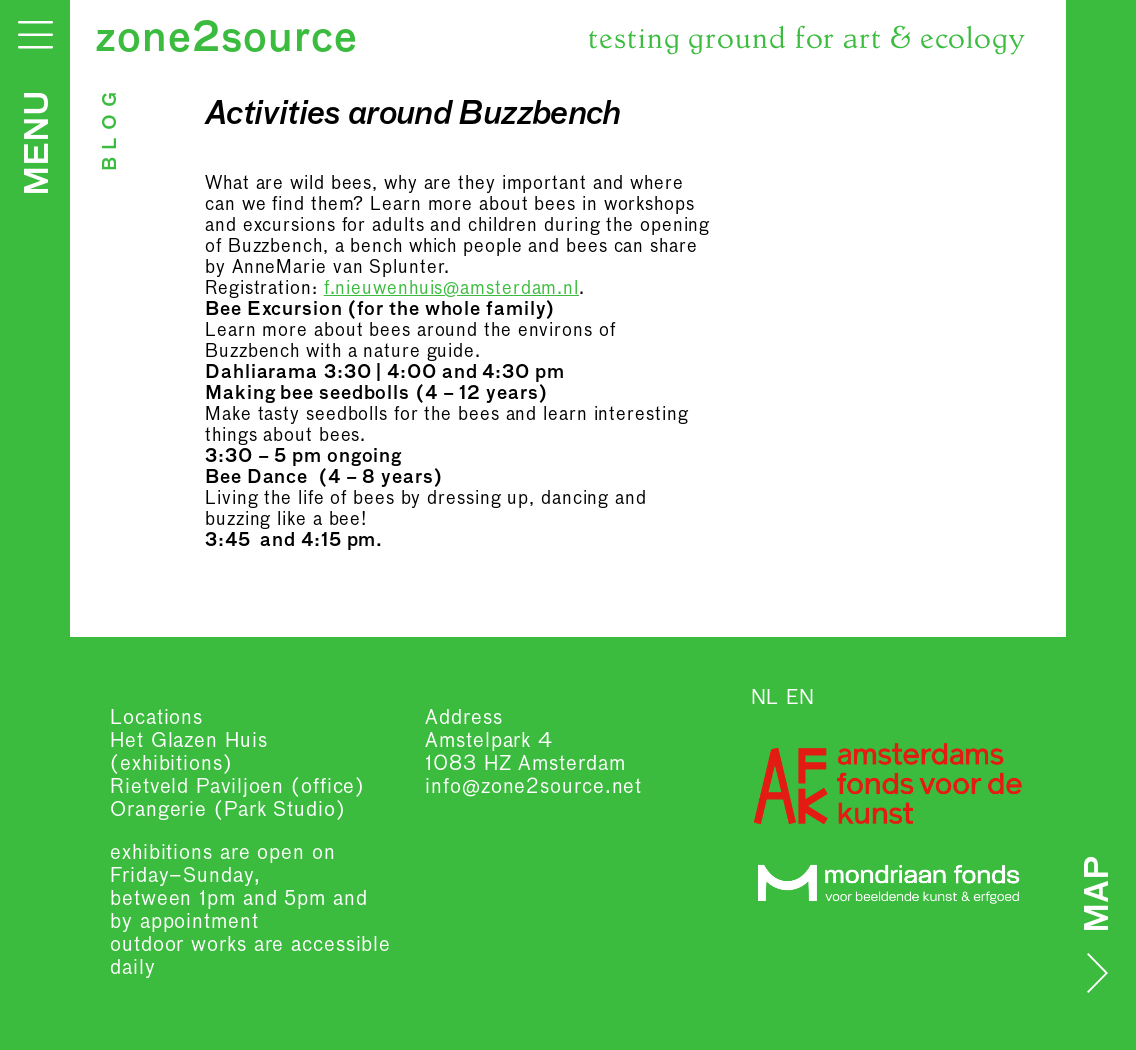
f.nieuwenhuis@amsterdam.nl (451, 289)
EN (800, 698)
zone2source (226, 40)
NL (765, 698)
